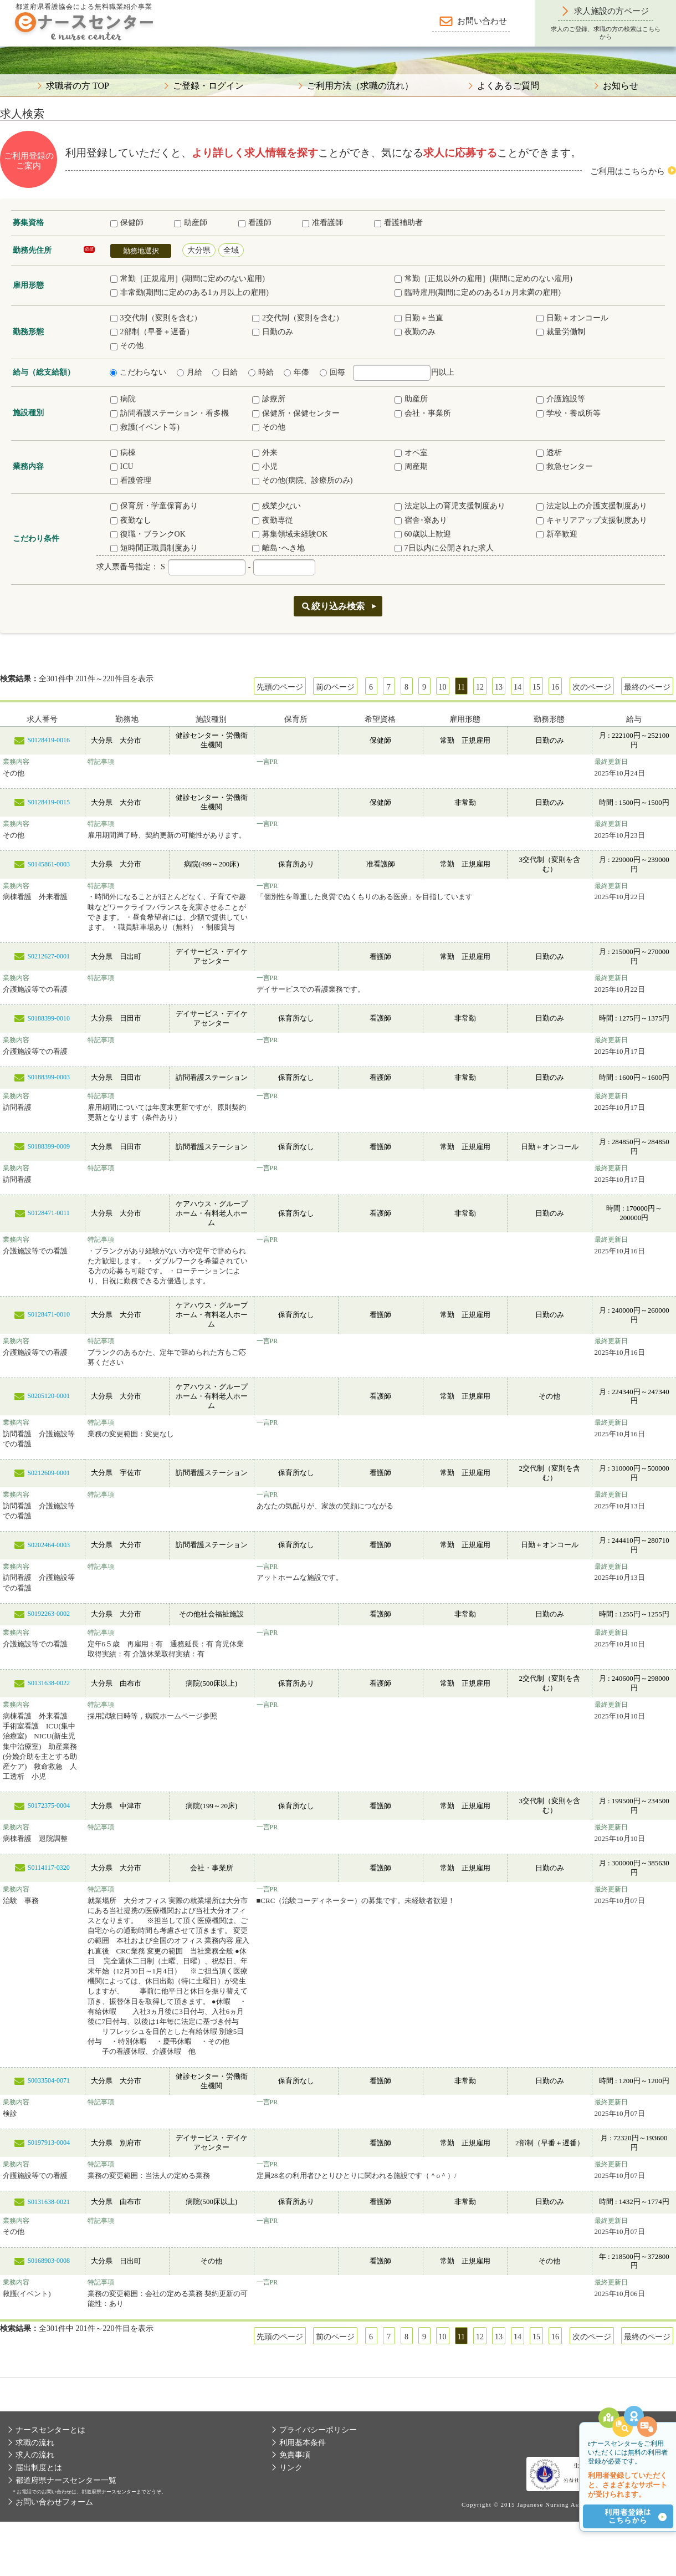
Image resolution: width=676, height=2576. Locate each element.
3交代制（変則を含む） (156, 318)
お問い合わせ (482, 21)
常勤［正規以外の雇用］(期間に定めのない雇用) (483, 278)
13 (499, 687)
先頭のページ (280, 687)
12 (480, 687)
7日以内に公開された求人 (444, 548)
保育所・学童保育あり (154, 506)
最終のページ (647, 687)
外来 (265, 452)
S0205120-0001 (48, 1396)
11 (461, 687)
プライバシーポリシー (318, 2430)
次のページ (591, 687)
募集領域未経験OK (289, 534)
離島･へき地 (278, 548)
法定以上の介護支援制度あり (591, 506)
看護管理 (130, 480)
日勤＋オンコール (572, 318)
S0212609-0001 (48, 1473)
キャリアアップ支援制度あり (591, 520)
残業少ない (276, 506)
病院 (123, 399)
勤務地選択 (141, 251)
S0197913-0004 (48, 2142)
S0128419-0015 (48, 802)
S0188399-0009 (48, 1146)
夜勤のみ (415, 332)
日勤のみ (272, 332)
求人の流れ (35, 2455)
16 (555, 687)
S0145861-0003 (48, 864)
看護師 (255, 222)
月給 (189, 372)
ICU (122, 466)
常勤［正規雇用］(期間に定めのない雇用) (187, 278)
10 (443, 687)
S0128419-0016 (48, 740)
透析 (549, 452)
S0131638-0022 (48, 1683)
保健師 (127, 222)
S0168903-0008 (48, 2260)
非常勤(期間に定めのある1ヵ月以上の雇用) (189, 292)
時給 (261, 372)
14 (517, 687)
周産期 (411, 466)
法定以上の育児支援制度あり (450, 506)
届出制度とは (39, 2467)
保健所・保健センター (296, 413)
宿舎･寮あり (421, 520)
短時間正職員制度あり (154, 548)
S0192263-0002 (48, 1614)
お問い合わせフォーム (54, 2502)
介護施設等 (560, 399)
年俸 (296, 372)
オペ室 (411, 452)
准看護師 (322, 222)
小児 (265, 466)
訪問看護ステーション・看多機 (169, 413)
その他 (127, 345)
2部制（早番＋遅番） (152, 332)
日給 (225, 372)
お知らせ (620, 85)
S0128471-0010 (48, 1314)
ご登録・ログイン (208, 85)
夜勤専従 (272, 520)
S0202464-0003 (48, 1545)
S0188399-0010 (48, 1018)
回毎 (332, 372)
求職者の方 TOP (77, 85)
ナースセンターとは (50, 2430)
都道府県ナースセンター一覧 (66, 2480)
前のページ (335, 687)
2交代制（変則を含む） (298, 318)
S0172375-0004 (48, 1805)
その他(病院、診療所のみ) (302, 480)
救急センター (564, 466)
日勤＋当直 (419, 318)
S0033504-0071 (48, 2080)
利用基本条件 (302, 2443)
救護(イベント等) (145, 427)
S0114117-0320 (49, 1867)
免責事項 (294, 2455)
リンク (291, 2467)
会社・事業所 (423, 413)
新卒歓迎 (556, 534)
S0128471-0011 (49, 1213)
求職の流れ (35, 2443)
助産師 (190, 222)
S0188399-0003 (48, 1077)
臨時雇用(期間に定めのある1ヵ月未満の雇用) (478, 292)
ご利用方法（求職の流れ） (360, 85)
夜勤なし (130, 520)
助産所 (411, 399)
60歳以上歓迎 (423, 534)
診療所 (268, 399)
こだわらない (138, 372)
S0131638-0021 (48, 2202)
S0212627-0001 (48, 956)
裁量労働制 (560, 332)
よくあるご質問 (508, 85)
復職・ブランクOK (148, 534)
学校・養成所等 (568, 413)
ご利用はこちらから (627, 171)
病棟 (123, 452)
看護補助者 (398, 222)
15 (536, 687)
